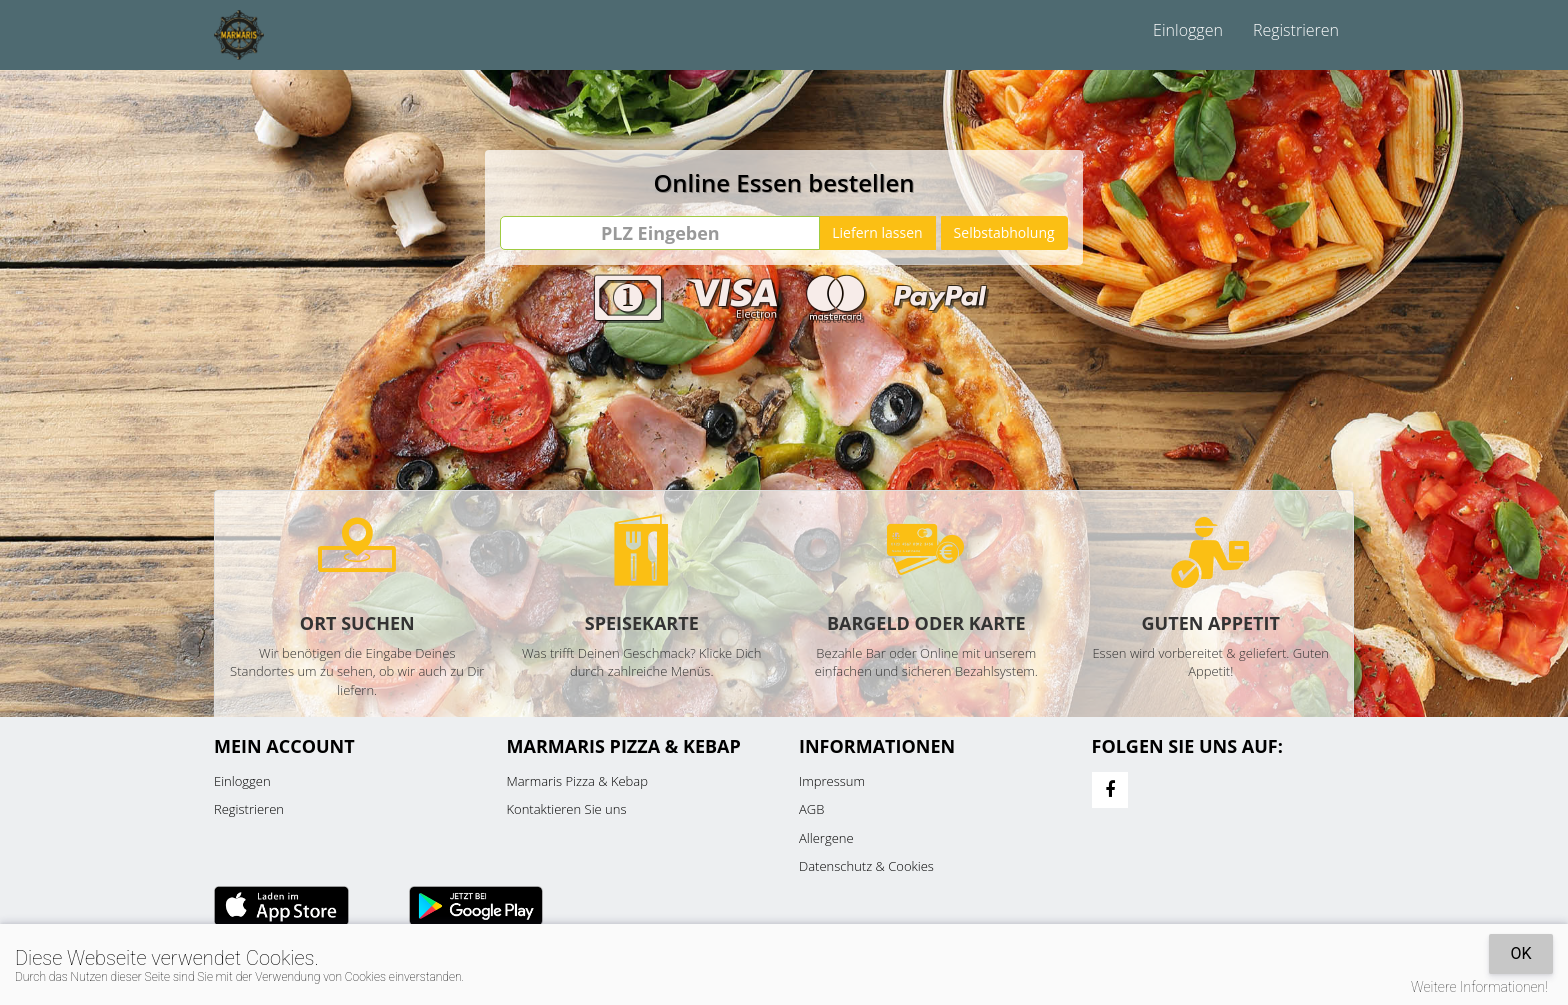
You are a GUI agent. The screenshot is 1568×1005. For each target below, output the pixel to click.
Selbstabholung (1004, 232)
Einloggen (1188, 30)
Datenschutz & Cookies (866, 866)
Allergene (826, 838)
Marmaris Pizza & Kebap (577, 781)
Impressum (832, 781)
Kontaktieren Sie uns (567, 809)
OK (1520, 953)
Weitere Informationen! (1479, 987)
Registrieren (1296, 30)
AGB (811, 809)
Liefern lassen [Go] (877, 232)
